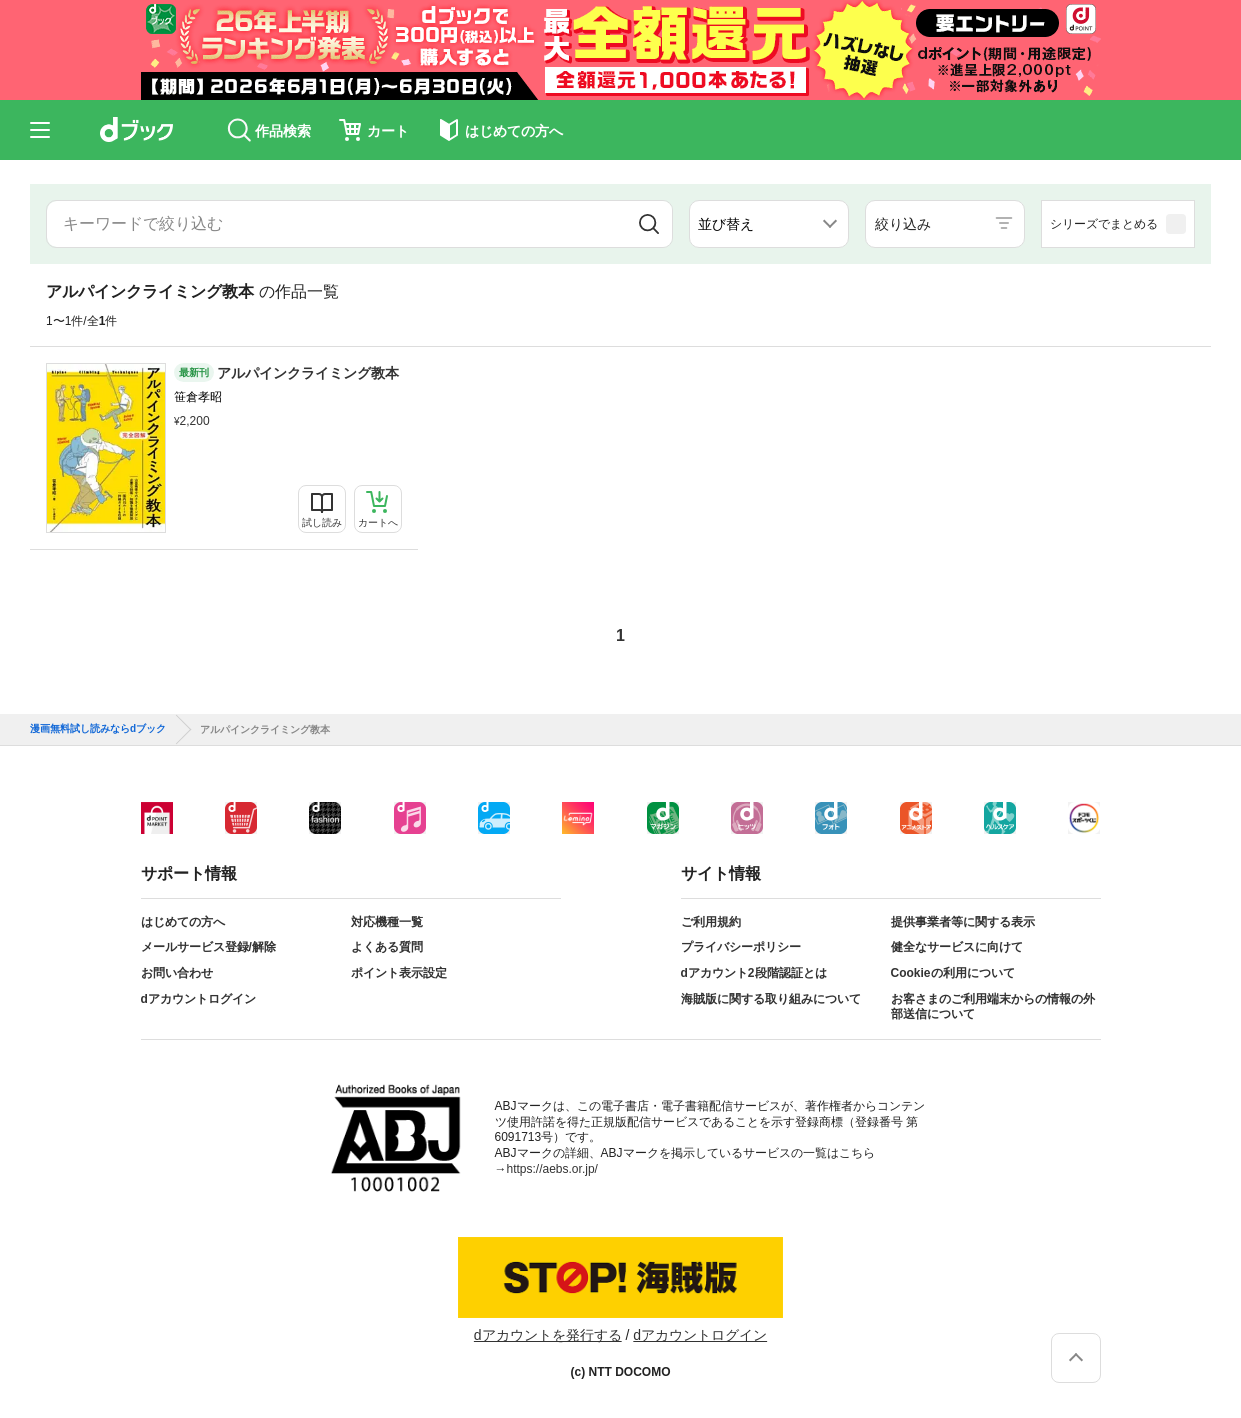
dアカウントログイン (198, 999)
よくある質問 (387, 947)
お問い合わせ (177, 973)
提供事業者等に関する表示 (963, 922)
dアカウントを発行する (548, 1335)
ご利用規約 (711, 922)
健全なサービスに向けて (957, 947)
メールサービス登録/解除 (208, 947)
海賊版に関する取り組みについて (771, 999)
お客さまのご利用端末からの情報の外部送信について (993, 1007)
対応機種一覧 (387, 922)
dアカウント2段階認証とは (754, 973)
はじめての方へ (183, 922)
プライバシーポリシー (741, 947)
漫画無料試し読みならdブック (98, 729)
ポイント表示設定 (399, 973)
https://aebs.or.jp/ (552, 1169)
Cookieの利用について (953, 973)
